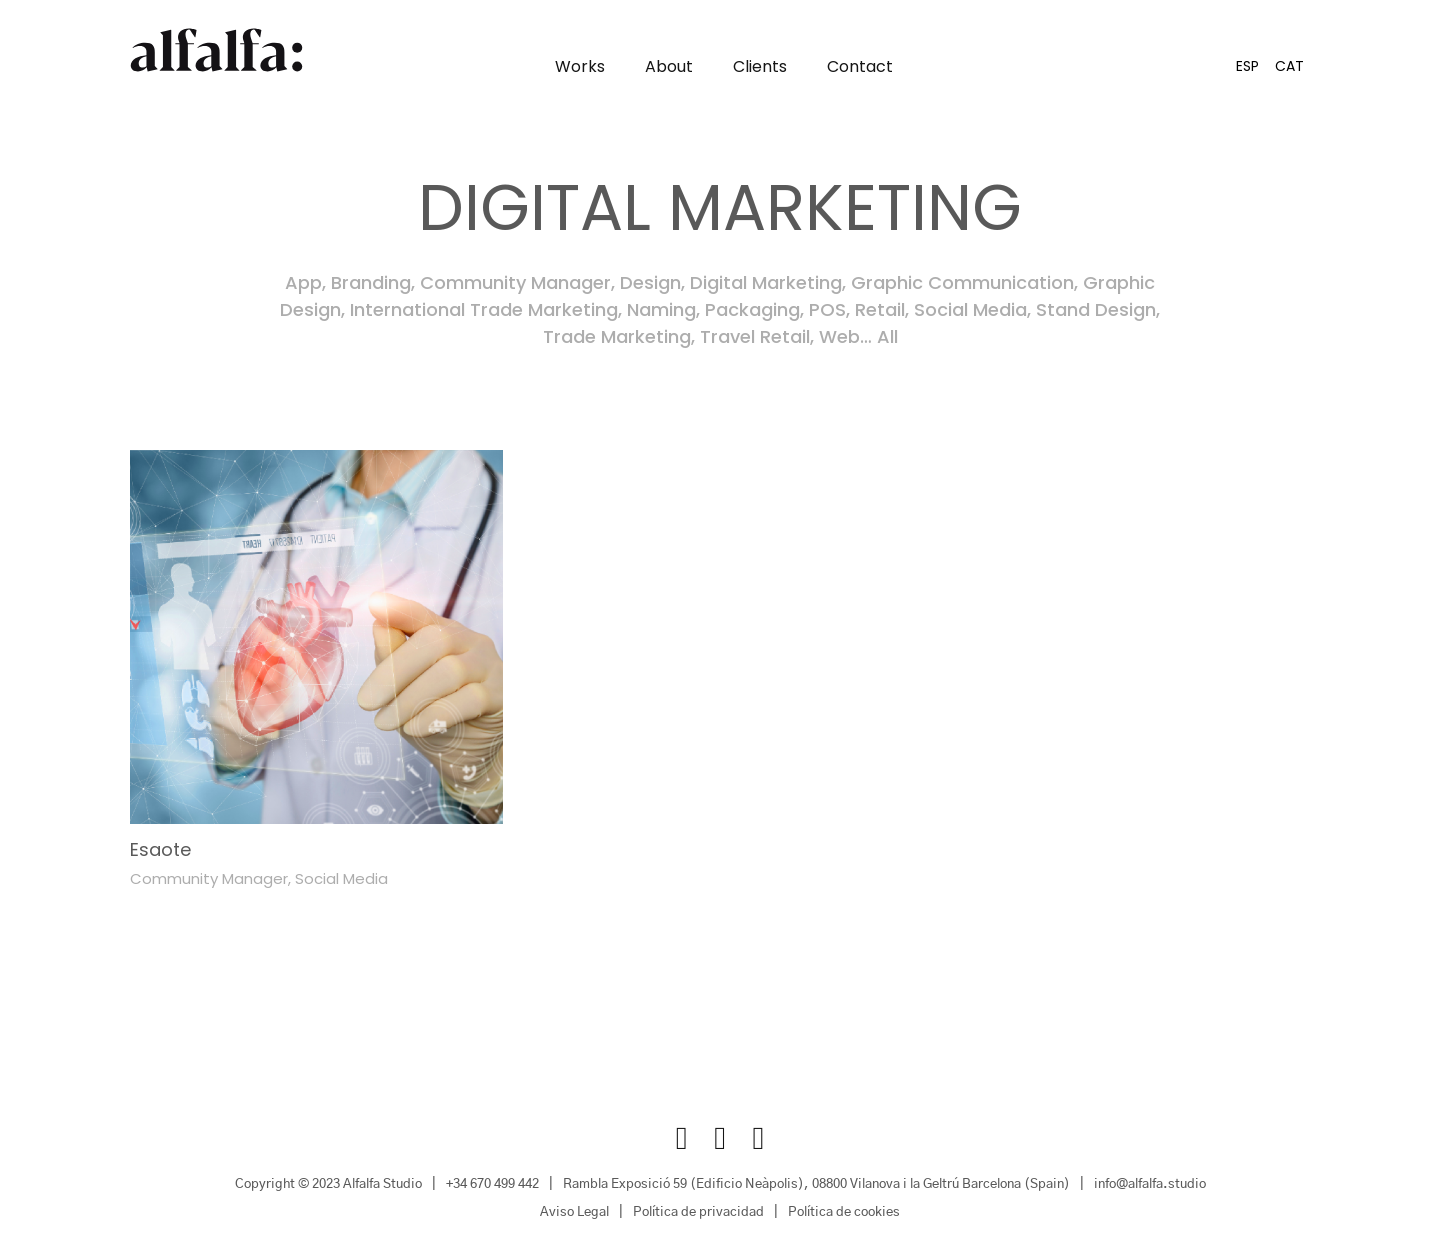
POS (827, 310)
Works (580, 67)
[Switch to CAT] (1289, 66)
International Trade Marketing (484, 310)
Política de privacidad (698, 1213)
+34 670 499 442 (492, 1185)
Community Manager (515, 283)
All (887, 337)
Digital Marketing (766, 283)
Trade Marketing (617, 337)
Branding (371, 283)
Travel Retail (755, 337)
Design (650, 283)
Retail (880, 310)
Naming (661, 310)
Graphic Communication (962, 283)
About (669, 67)
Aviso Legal (574, 1213)
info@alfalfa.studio (1150, 1185)
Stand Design (1096, 310)
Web (839, 337)
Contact (860, 67)
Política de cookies (844, 1213)
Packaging (752, 310)
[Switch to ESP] (1247, 66)
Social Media (970, 310)
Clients (760, 67)
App (303, 283)
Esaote (160, 849)
